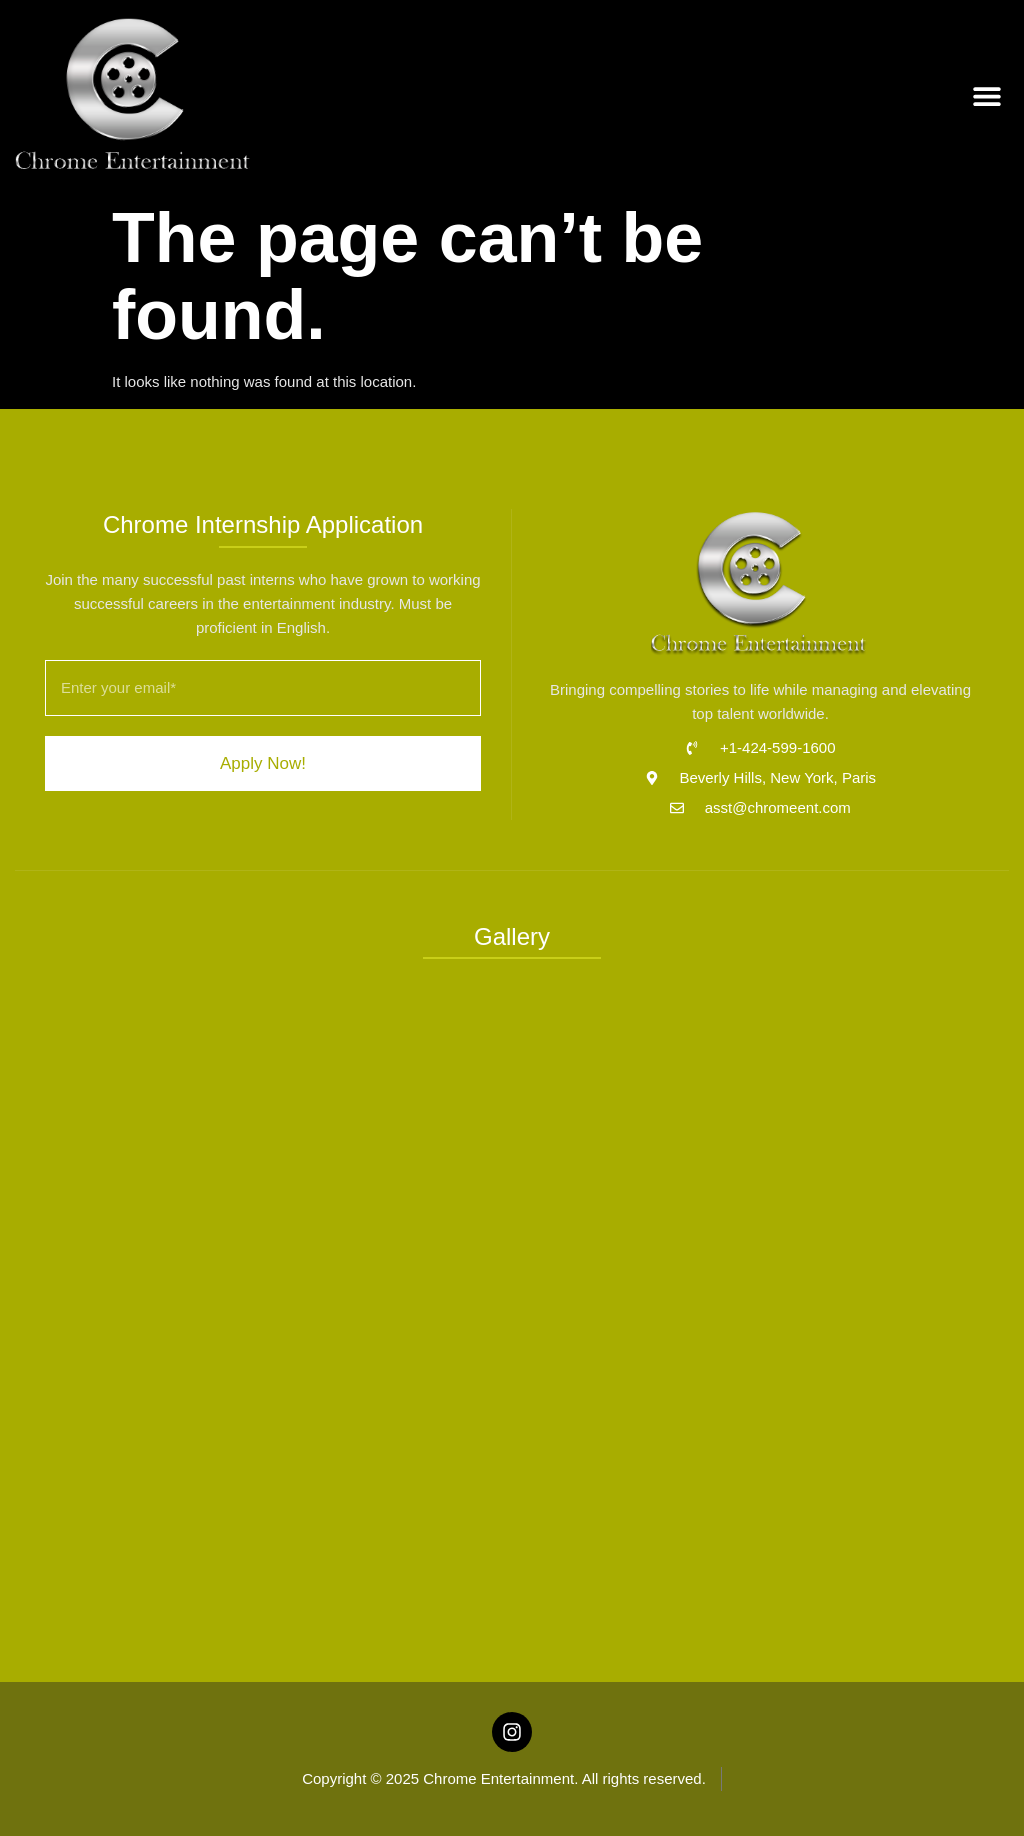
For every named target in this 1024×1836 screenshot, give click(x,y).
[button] (986, 96)
